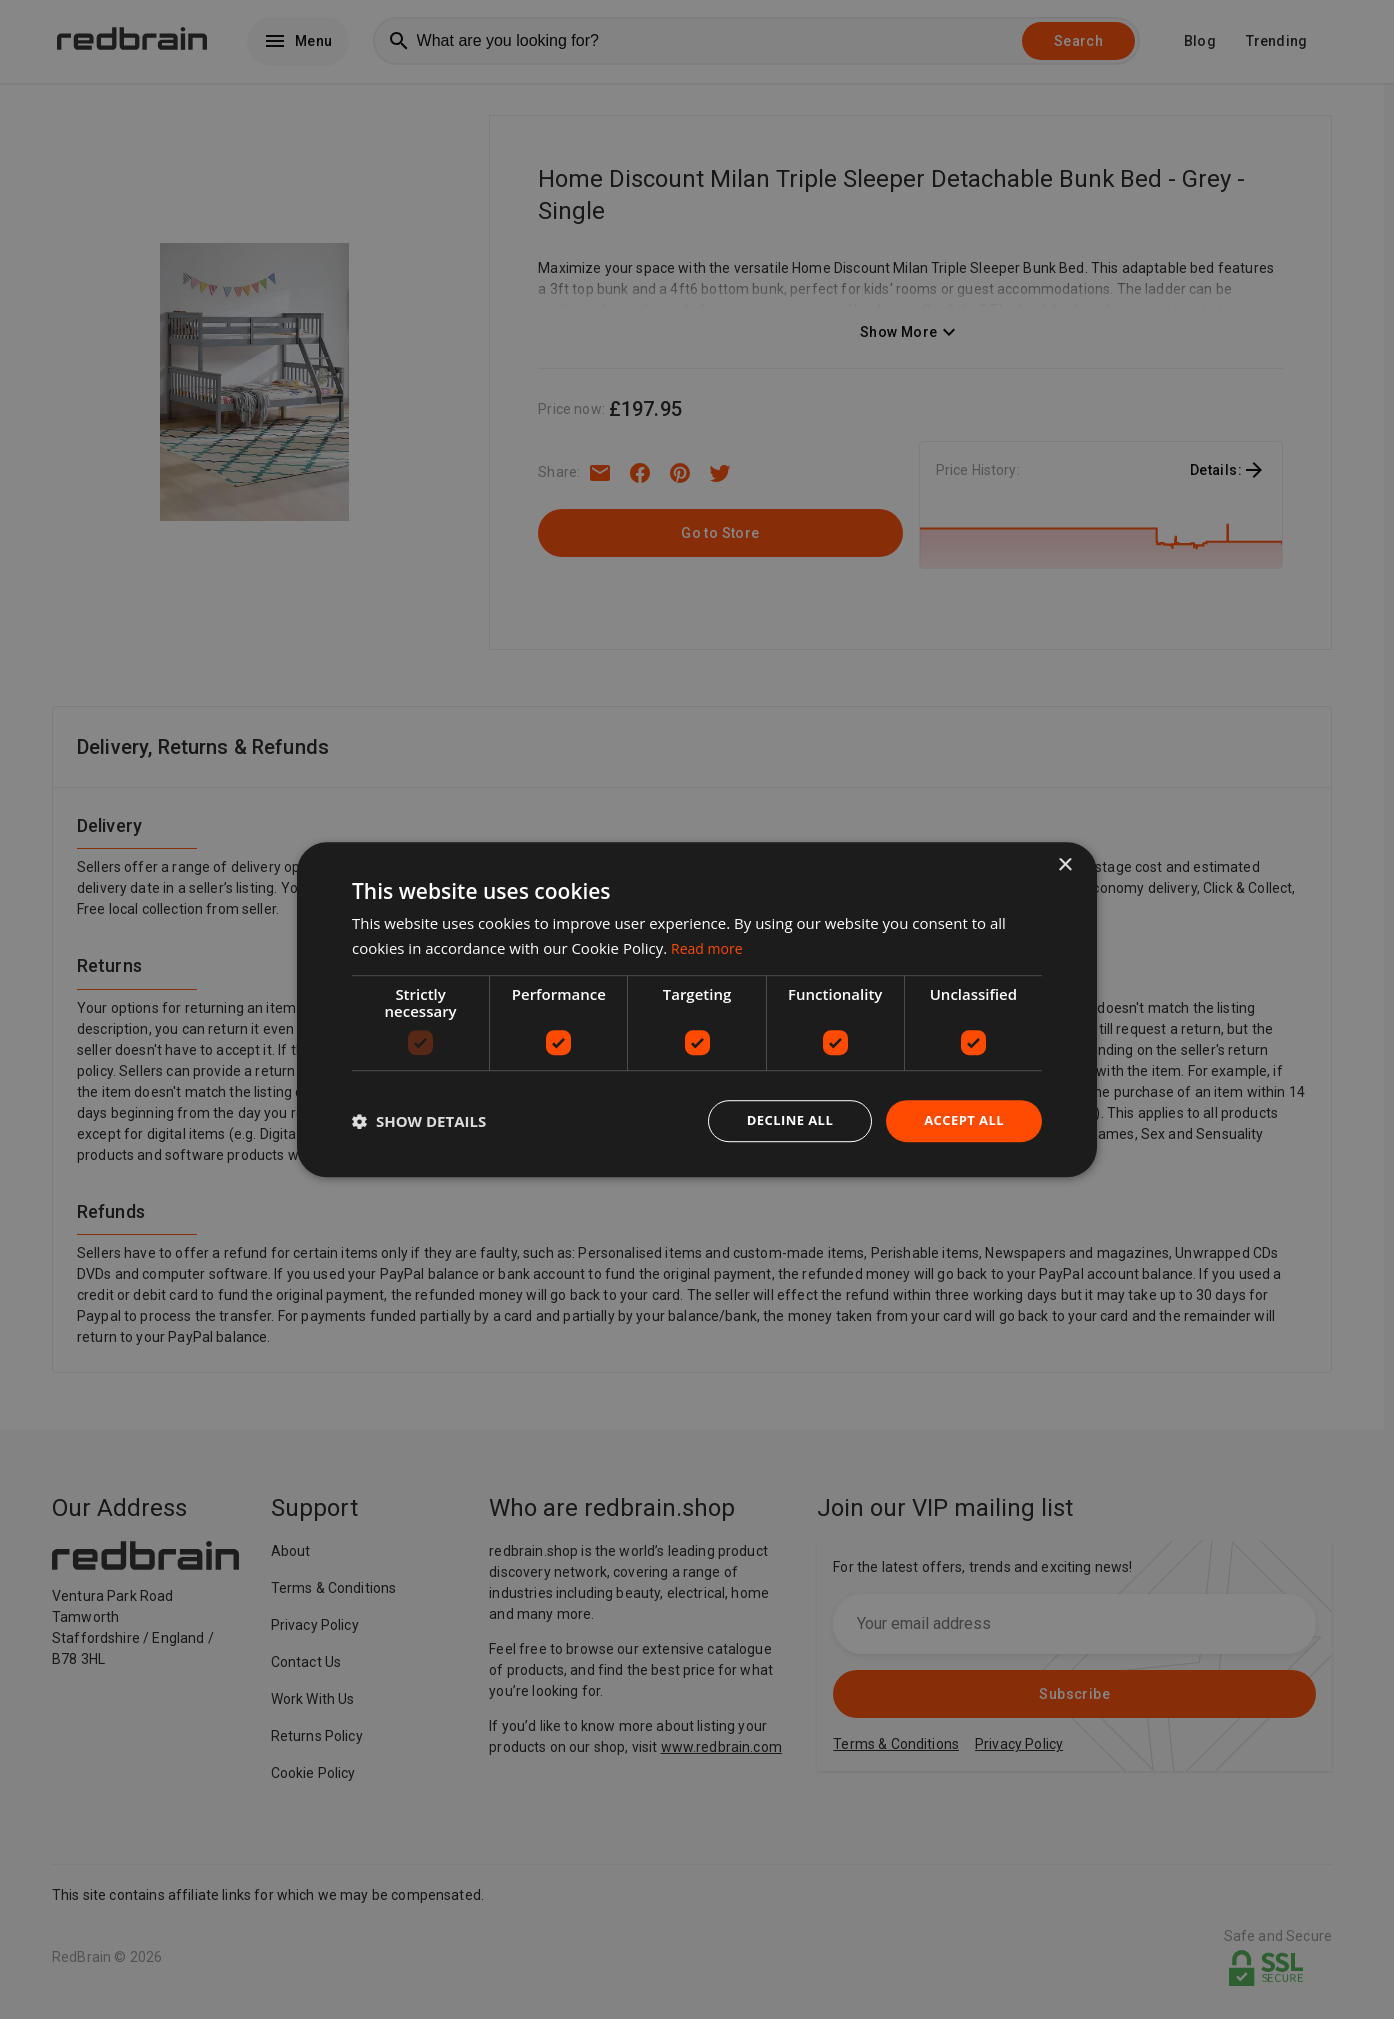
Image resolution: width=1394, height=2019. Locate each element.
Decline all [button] (781, 1120)
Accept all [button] (961, 1120)
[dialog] (697, 1009)
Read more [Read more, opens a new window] (709, 946)
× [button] (1064, 863)
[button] (419, 1121)
